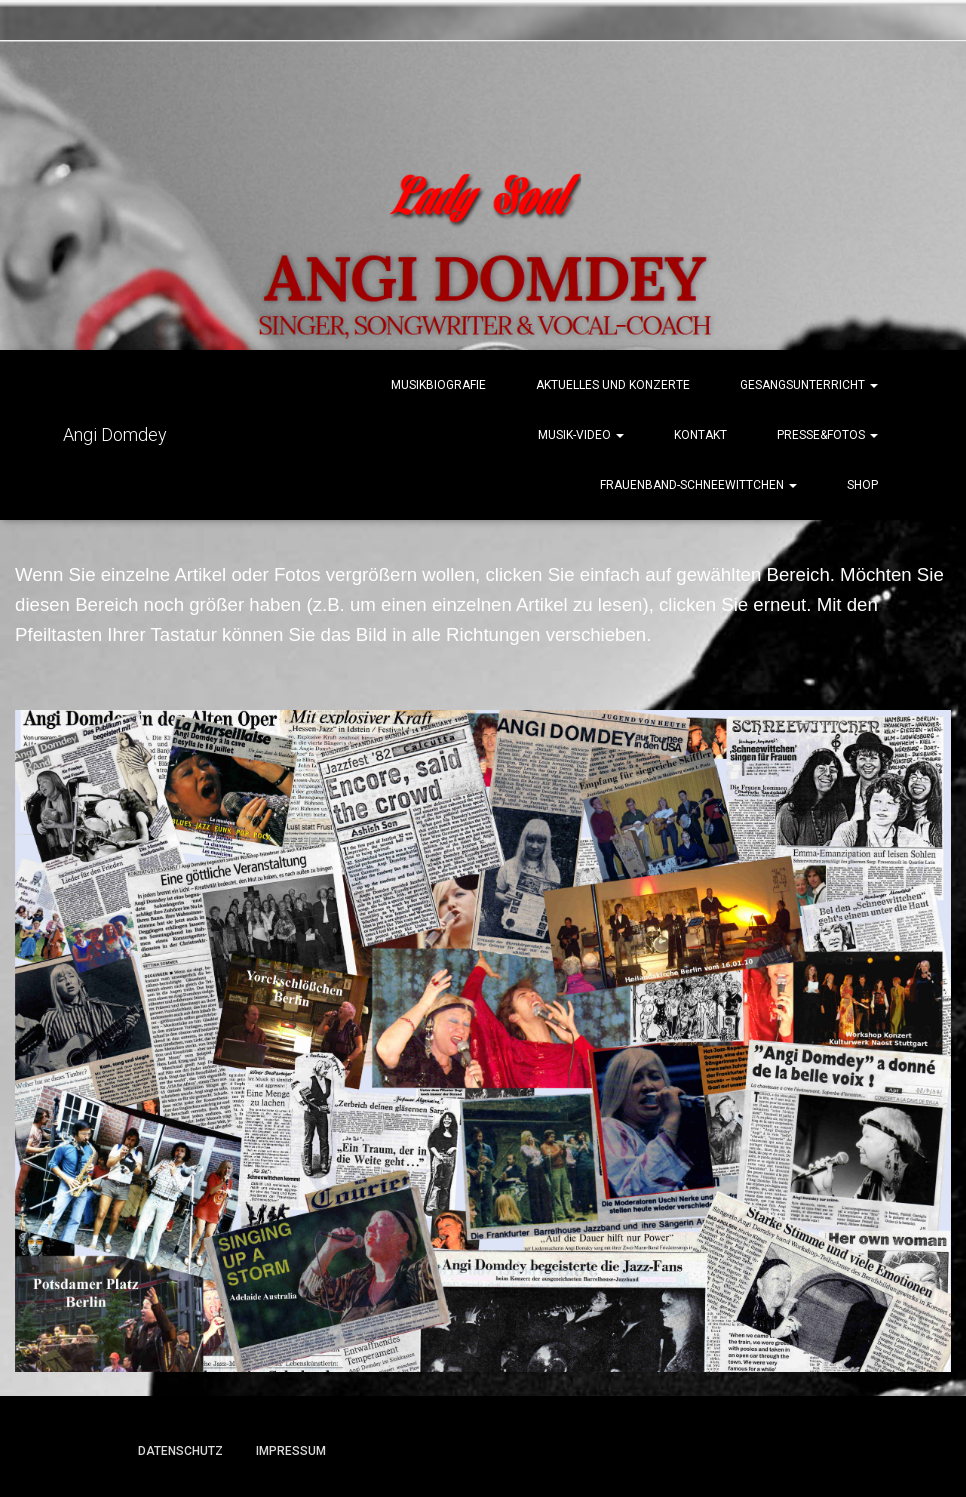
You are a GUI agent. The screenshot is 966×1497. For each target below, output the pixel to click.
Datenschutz (180, 1451)
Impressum (291, 1451)
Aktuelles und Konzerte (613, 385)
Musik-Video (581, 435)
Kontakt (700, 435)
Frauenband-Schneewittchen (698, 485)
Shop (862, 485)
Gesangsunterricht (809, 385)
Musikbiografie (438, 385)
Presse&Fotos (827, 435)
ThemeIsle (810, 1453)
